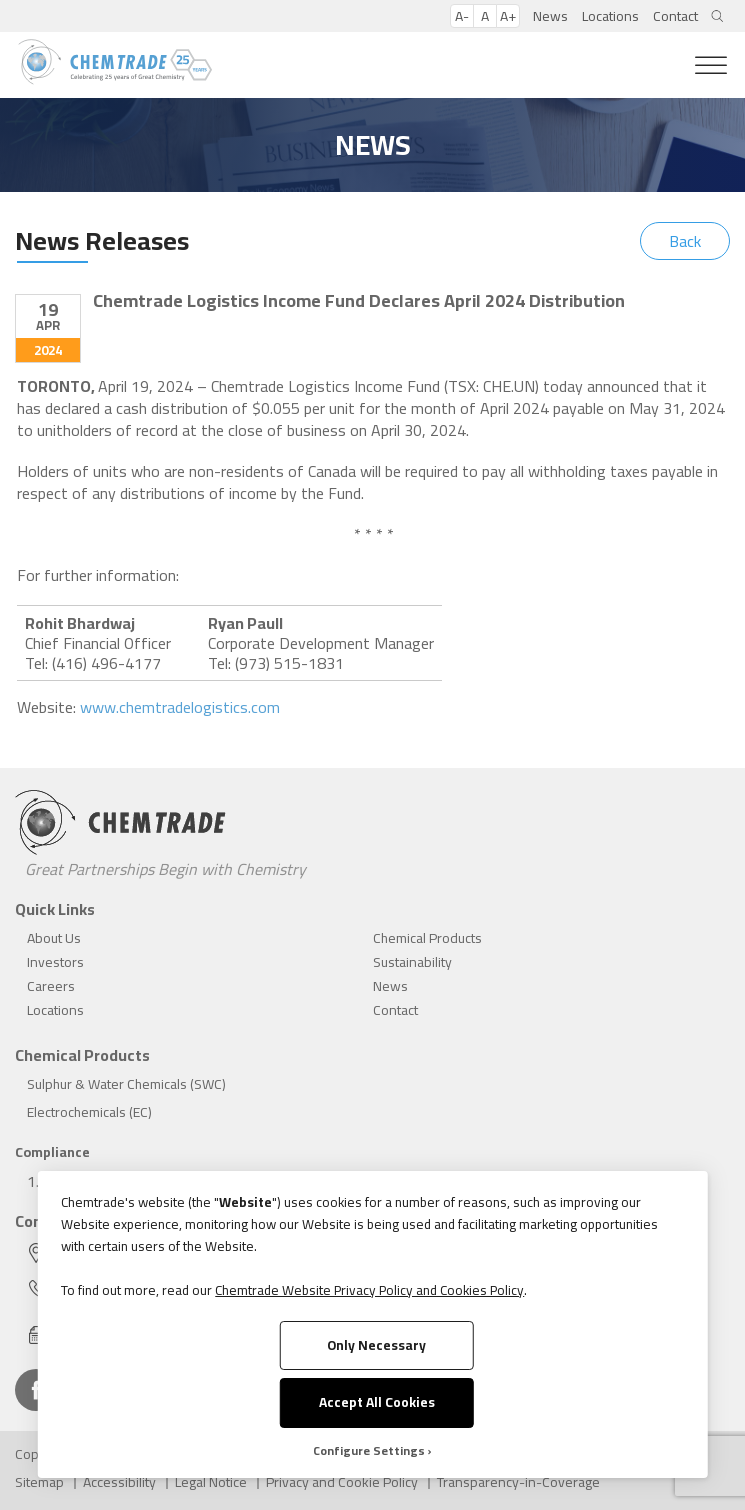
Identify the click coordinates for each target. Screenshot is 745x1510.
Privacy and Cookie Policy (342, 1482)
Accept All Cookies (377, 1402)
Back (685, 241)
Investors (55, 962)
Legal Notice (211, 1482)
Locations (610, 16)
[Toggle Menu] (711, 65)
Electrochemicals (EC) (89, 1112)
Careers (51, 986)
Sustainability (412, 962)
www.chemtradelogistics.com (180, 707)
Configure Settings (369, 1451)
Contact (675, 16)
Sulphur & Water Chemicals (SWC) (126, 1084)
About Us (54, 938)
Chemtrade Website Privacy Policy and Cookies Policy (369, 1290)
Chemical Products (427, 938)
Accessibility (119, 1482)
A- (462, 16)
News (550, 16)
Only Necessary (376, 1345)
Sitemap (39, 1482)
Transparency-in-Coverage (518, 1482)
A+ (508, 16)
